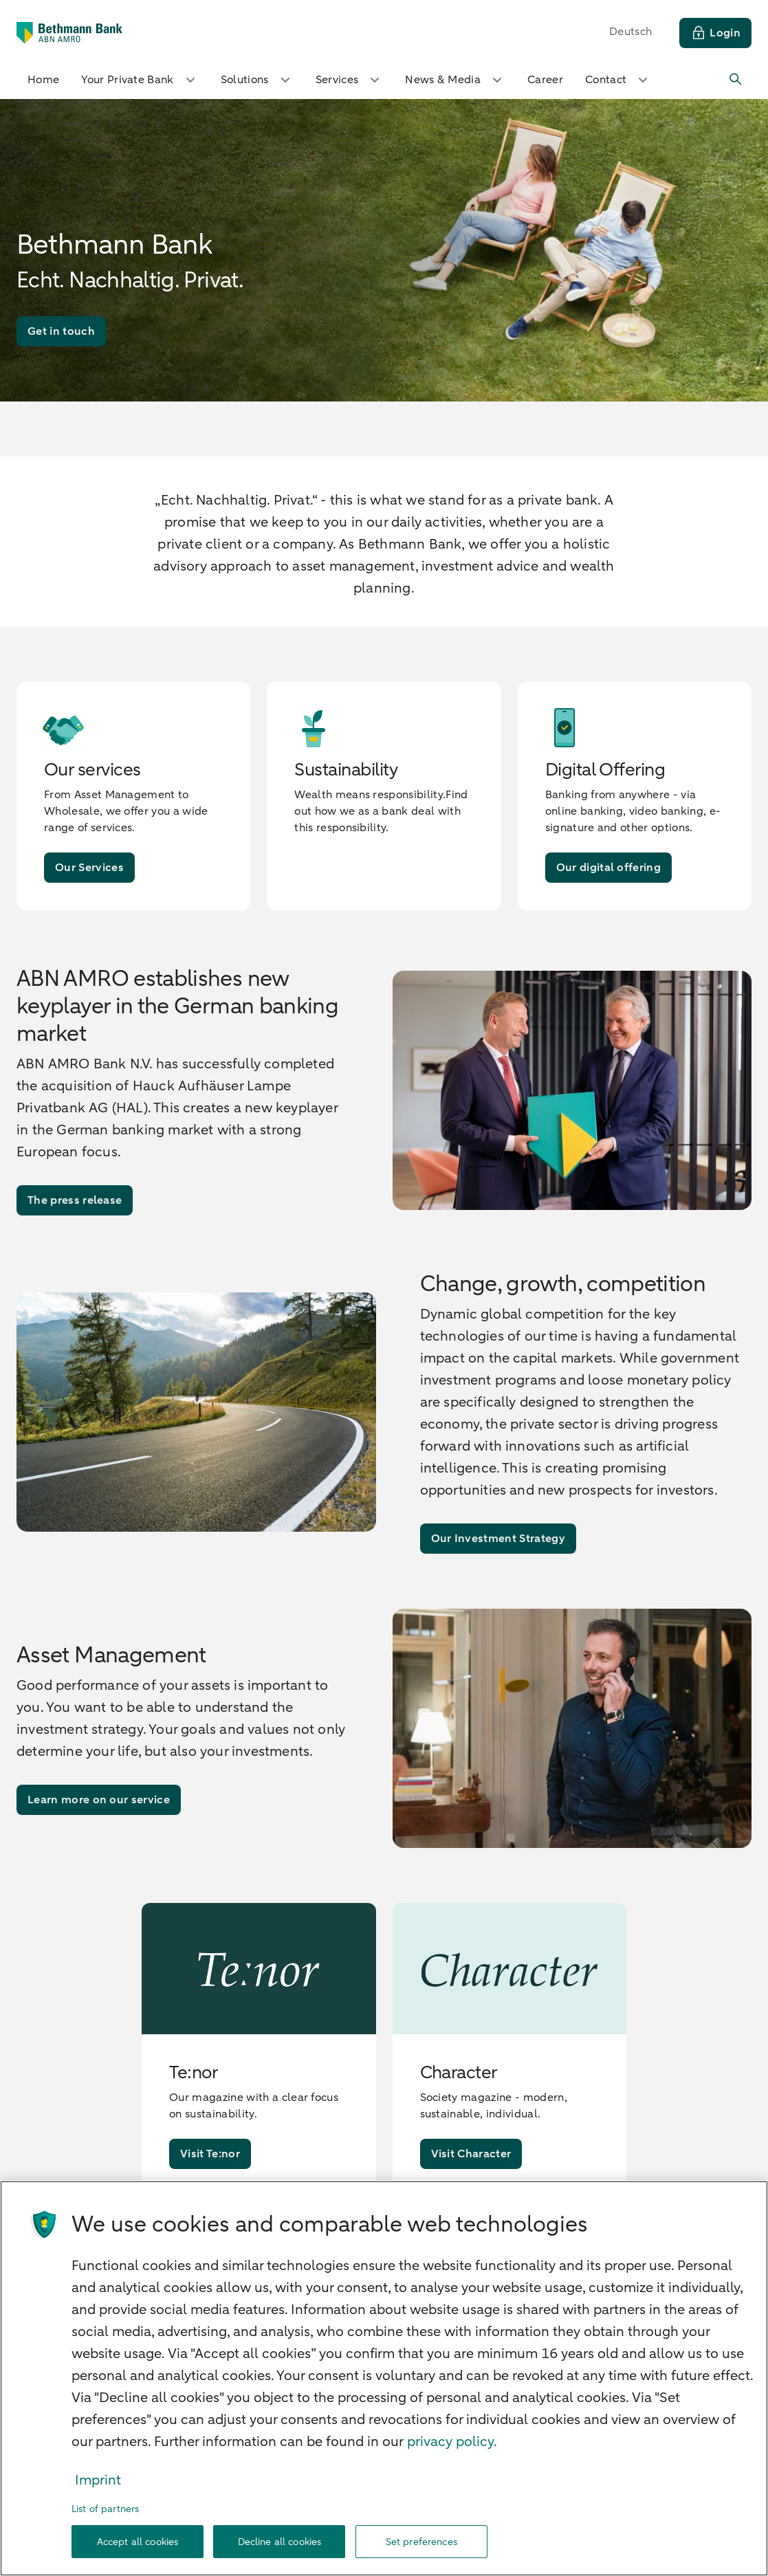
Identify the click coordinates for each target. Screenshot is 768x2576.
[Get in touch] (61, 331)
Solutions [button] (257, 79)
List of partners (105, 2509)
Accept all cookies (138, 2542)
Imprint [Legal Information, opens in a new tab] (98, 2480)
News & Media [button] (455, 79)
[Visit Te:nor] (210, 2154)
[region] (384, 2378)
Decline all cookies (280, 2542)
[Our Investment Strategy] (498, 1538)
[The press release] (75, 1200)
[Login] (715, 33)
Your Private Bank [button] (139, 79)
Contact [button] (618, 79)
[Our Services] (89, 867)
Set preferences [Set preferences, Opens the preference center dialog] (421, 2542)
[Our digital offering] (608, 867)
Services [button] (350, 79)
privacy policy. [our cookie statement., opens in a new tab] (452, 2441)
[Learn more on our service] (99, 1800)
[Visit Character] (471, 2154)
